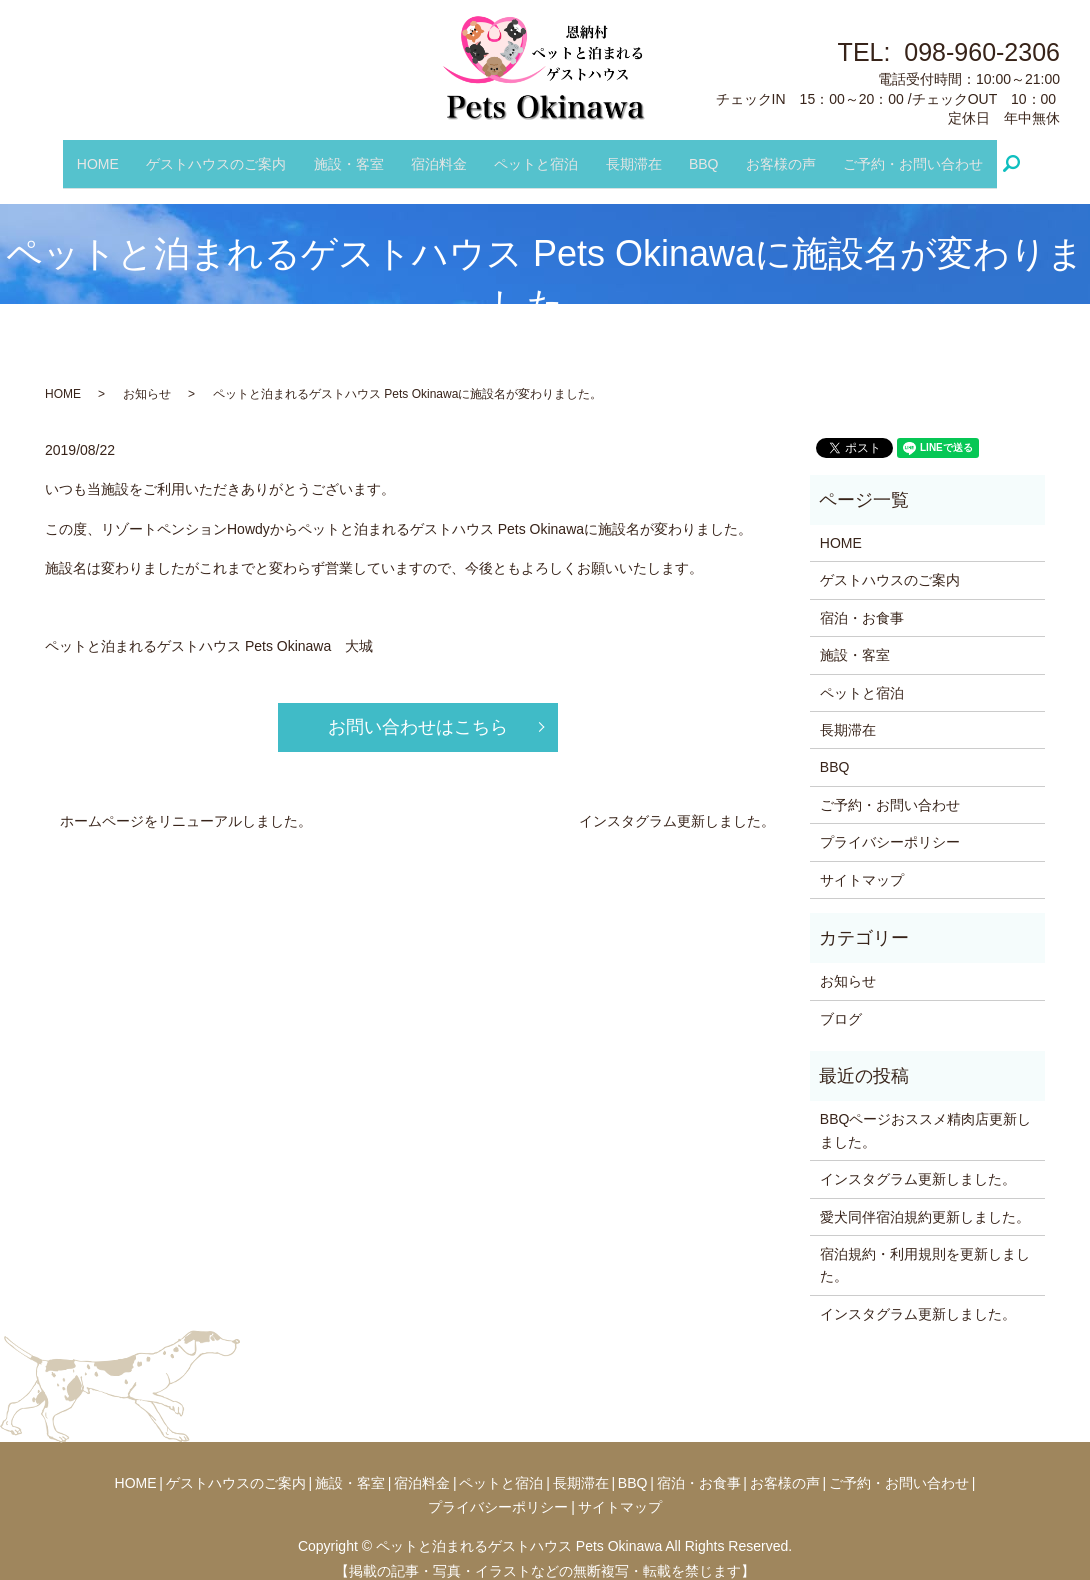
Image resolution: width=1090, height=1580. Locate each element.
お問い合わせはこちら (418, 710)
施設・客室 (358, 154)
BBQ (694, 154)
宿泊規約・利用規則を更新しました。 (925, 1247)
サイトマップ (862, 862)
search (998, 155)
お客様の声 (766, 154)
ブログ (841, 1001)
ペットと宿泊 (536, 154)
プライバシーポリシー (890, 824)
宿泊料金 (444, 154)
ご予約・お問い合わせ (893, 154)
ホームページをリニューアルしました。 (186, 804)
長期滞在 (629, 154)
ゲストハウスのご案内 (231, 154)
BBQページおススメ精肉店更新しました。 (926, 1113)
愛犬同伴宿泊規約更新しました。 (925, 1199)
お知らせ (147, 377)
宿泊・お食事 (862, 600)
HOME (118, 154)
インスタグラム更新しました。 (677, 804)
